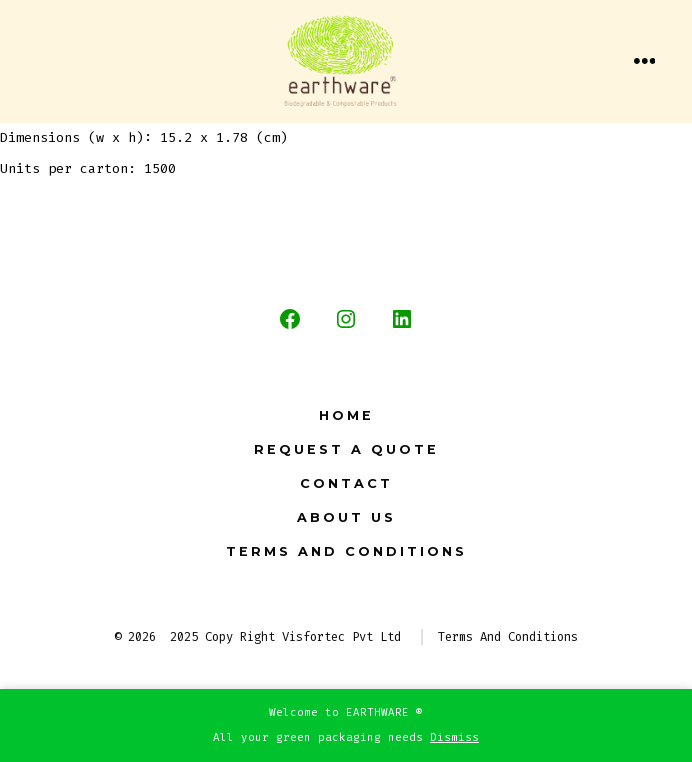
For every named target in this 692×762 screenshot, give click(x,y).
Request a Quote (346, 449)
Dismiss (454, 737)
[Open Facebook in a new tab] (290, 319)
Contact (346, 483)
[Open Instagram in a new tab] (346, 319)
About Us (346, 517)
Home (346, 415)
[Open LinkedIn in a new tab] (402, 319)
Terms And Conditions (346, 551)
